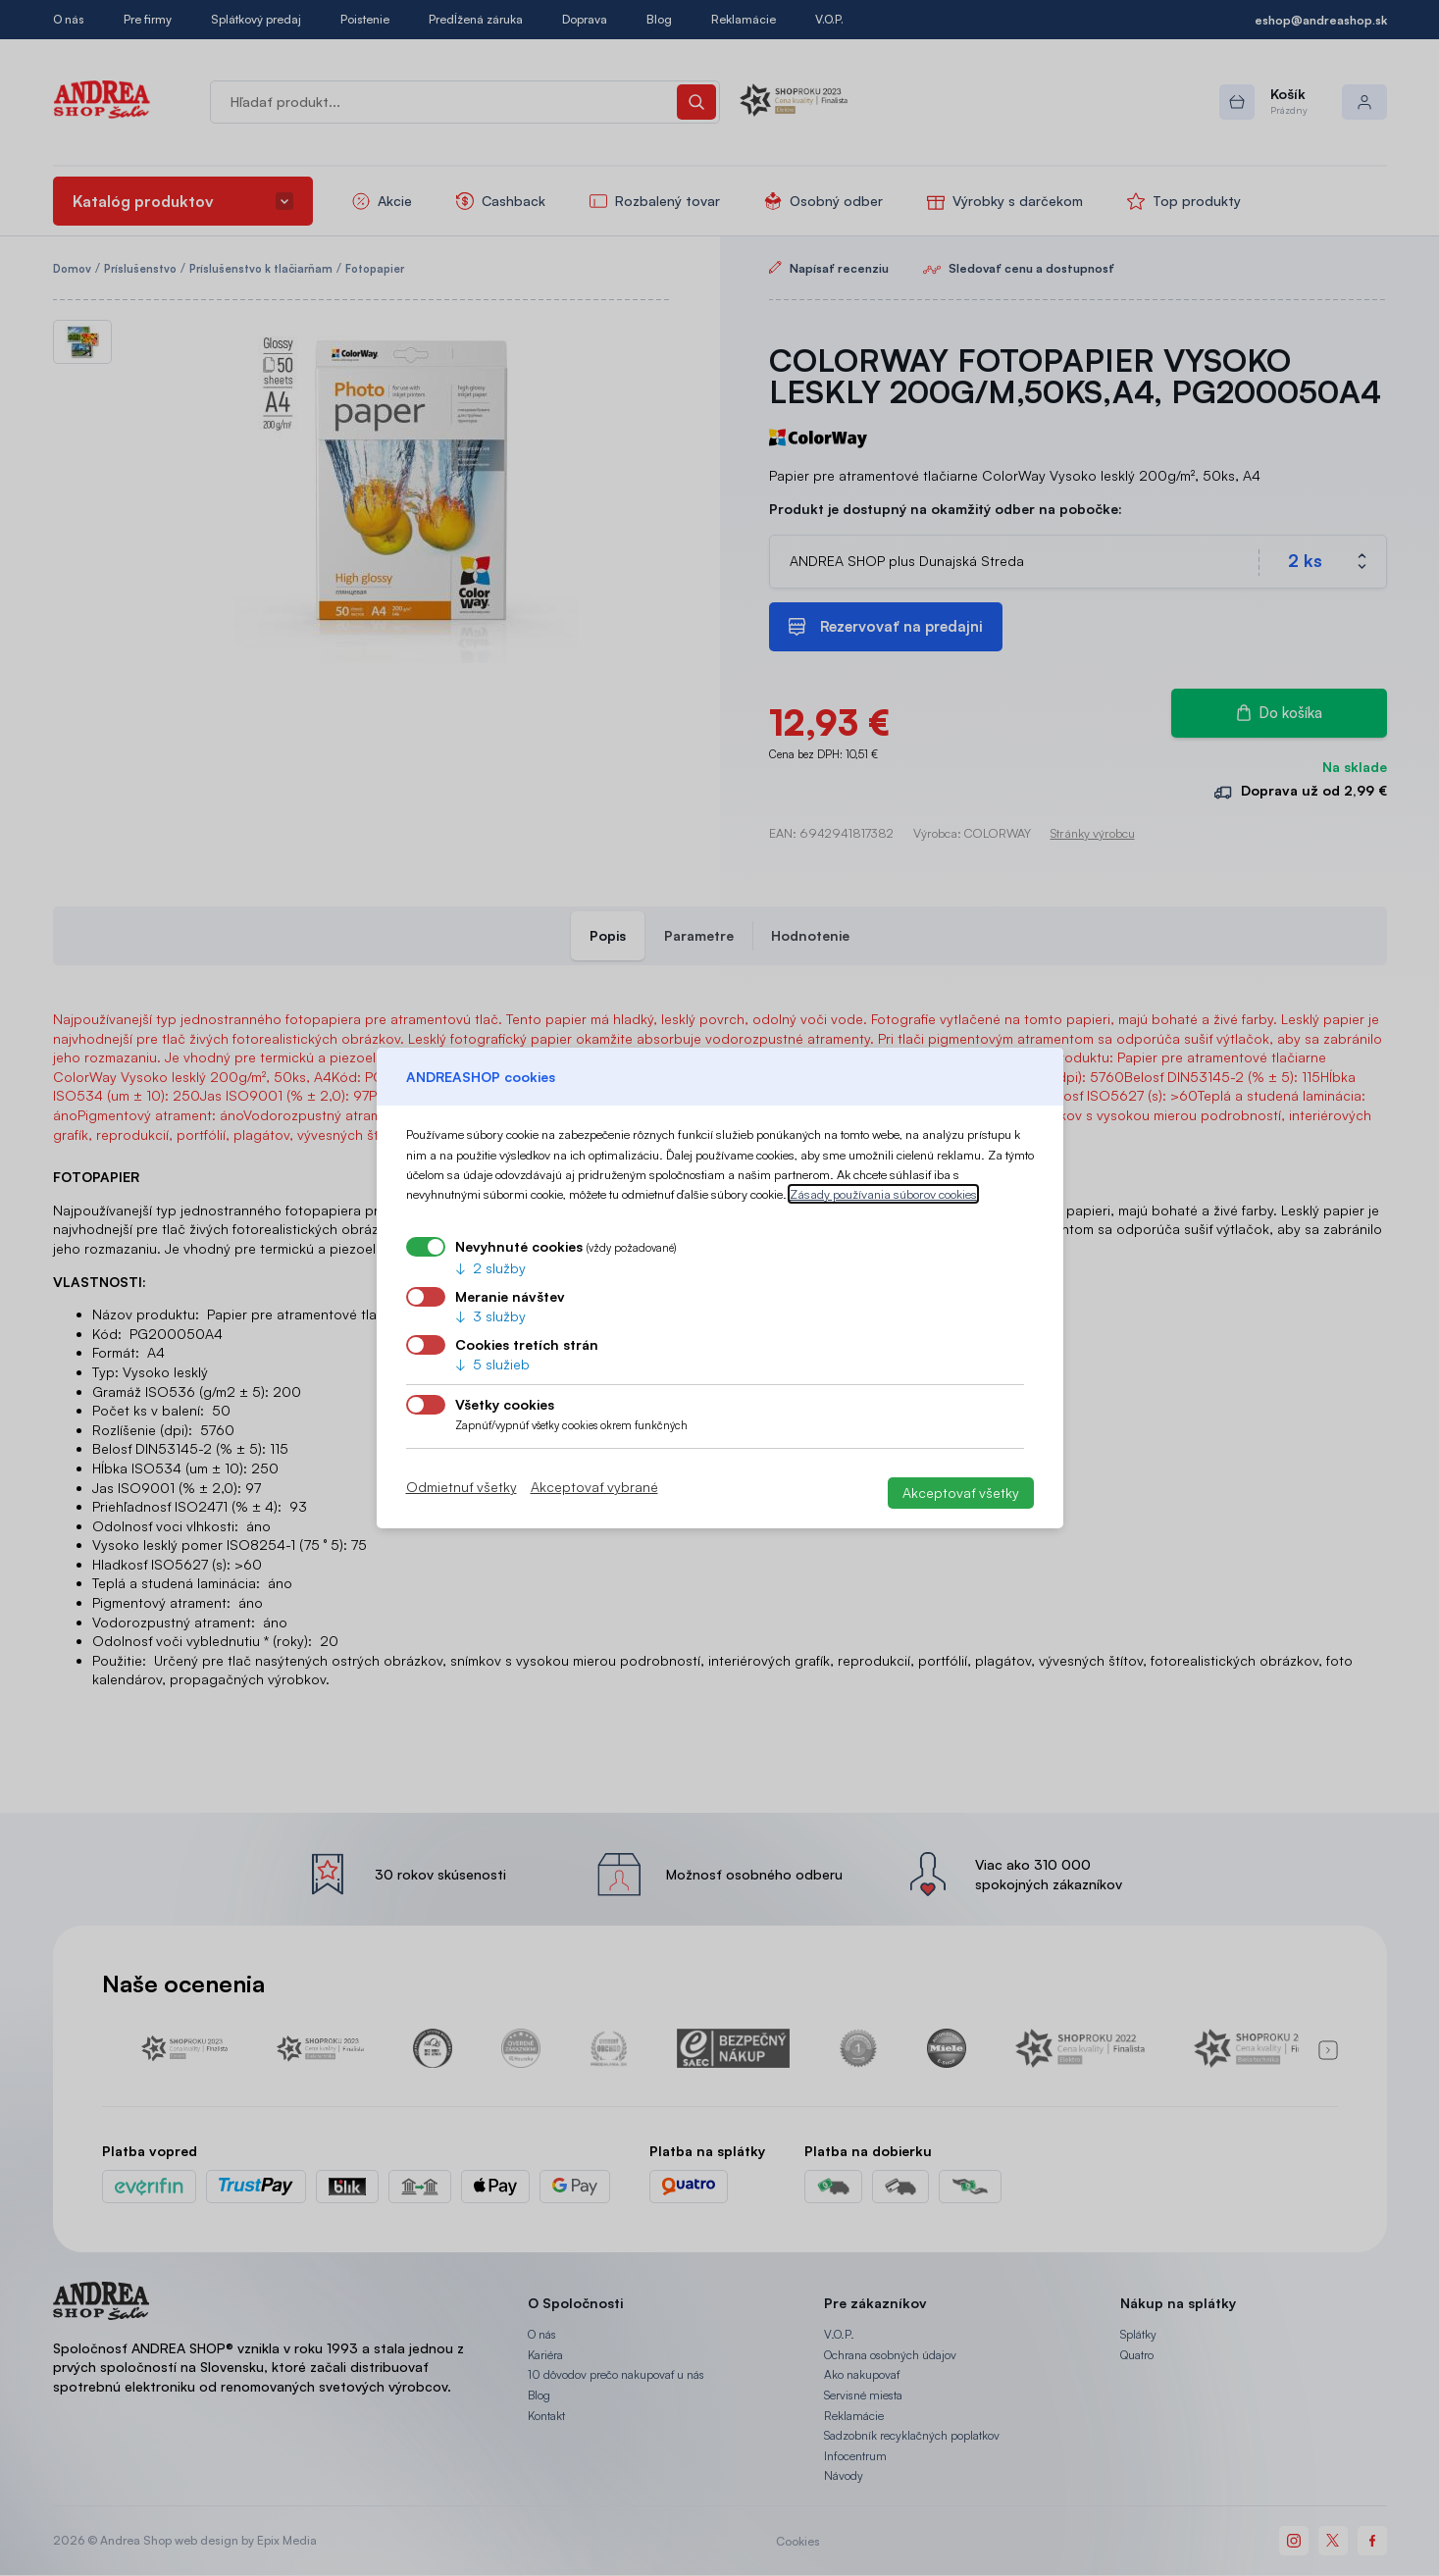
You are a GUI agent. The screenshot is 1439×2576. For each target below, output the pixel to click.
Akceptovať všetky (960, 1492)
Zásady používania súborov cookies (883, 1194)
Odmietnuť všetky (461, 1487)
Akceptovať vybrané (594, 1487)
